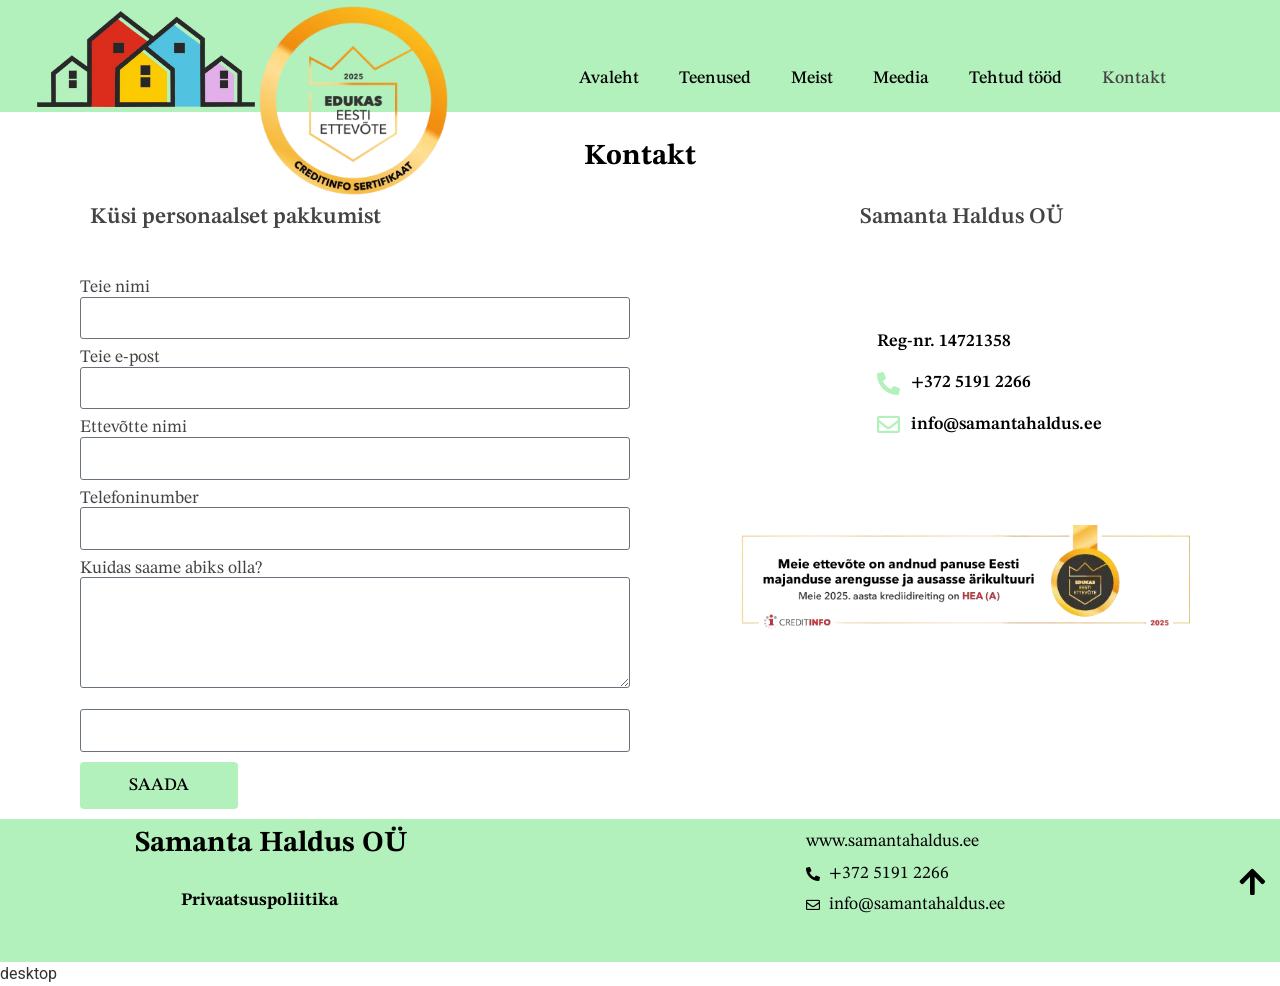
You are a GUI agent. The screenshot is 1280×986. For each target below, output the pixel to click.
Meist (812, 78)
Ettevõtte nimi (133, 427)
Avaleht (609, 78)
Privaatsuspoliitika (259, 900)
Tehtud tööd (1015, 78)
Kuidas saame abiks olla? (171, 568)
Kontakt (1134, 78)
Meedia (901, 78)
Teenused (715, 78)
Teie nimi (115, 287)
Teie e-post (120, 357)
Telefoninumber (139, 498)
